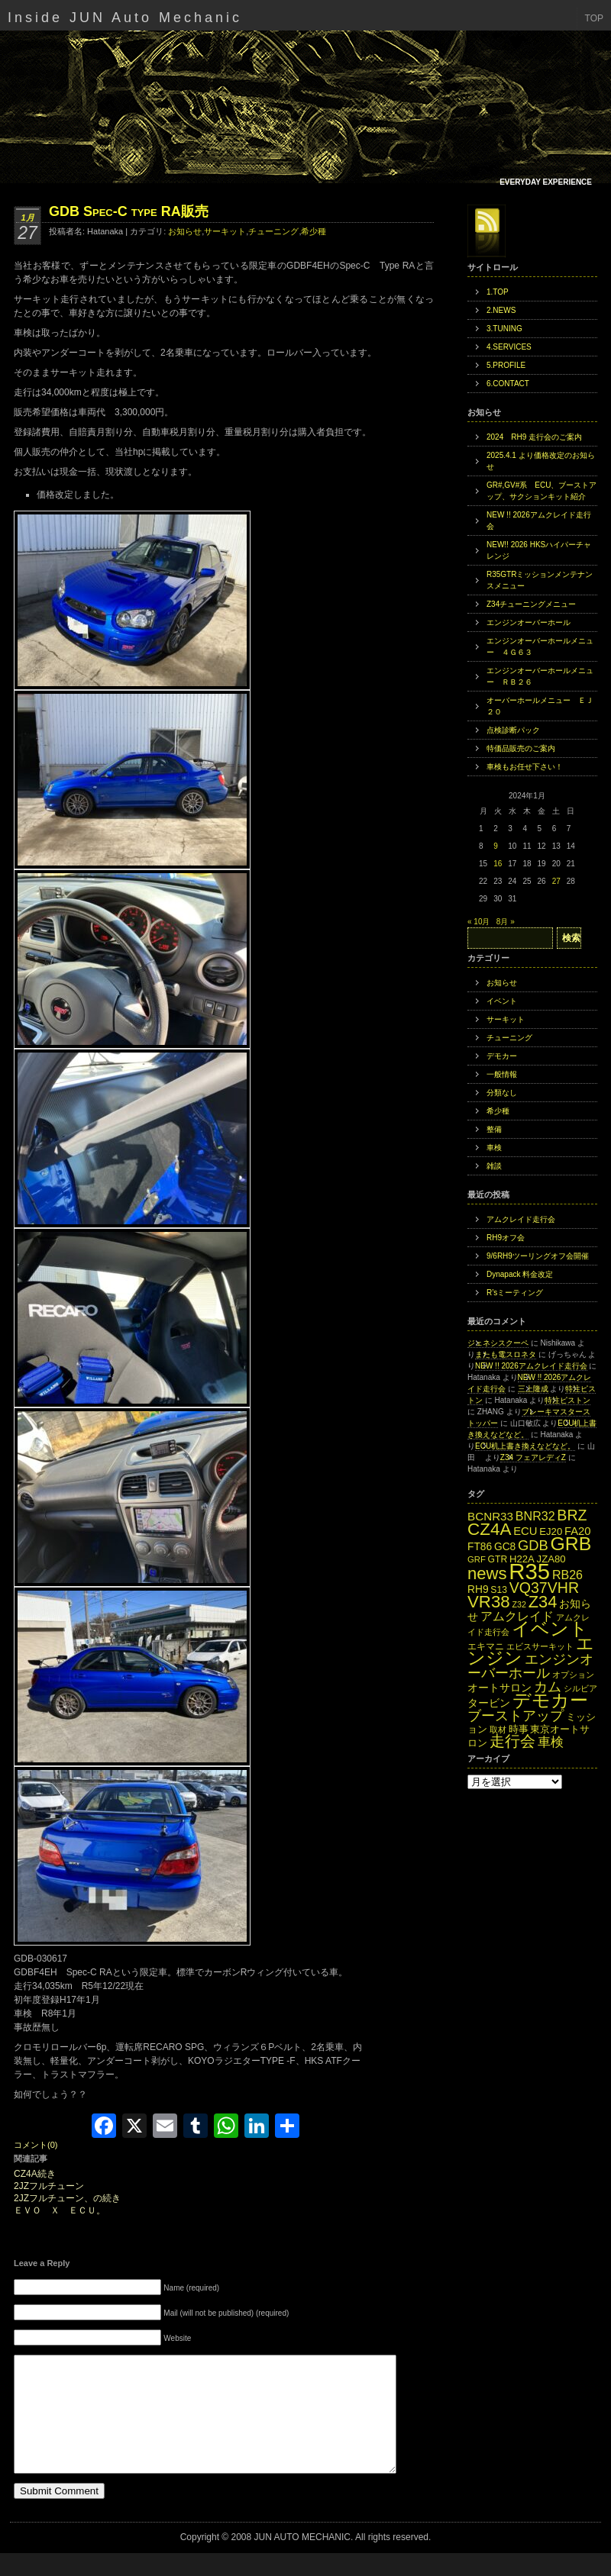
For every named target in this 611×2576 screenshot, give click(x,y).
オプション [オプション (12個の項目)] (573, 1674)
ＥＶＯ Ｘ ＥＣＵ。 (59, 2211)
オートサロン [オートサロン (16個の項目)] (499, 1688)
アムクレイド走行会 (521, 1219)
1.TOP (498, 292)
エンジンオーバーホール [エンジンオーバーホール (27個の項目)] (530, 1666)
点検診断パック (513, 730)
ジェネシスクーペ (498, 1343)
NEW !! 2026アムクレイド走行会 (539, 520)
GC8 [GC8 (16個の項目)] (505, 1546)
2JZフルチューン (49, 2186)
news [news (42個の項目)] (487, 1573)
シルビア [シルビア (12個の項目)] (580, 1688)
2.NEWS (501, 310)
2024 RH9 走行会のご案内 (534, 437)
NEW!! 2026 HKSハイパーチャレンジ (539, 550)
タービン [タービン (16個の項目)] (488, 1703)
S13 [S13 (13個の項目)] (498, 1590)
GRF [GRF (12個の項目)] (476, 1559)
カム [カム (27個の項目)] (547, 1686)
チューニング (273, 231)
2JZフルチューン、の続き (67, 2199)
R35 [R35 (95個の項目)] (529, 1571)
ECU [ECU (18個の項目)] (525, 1531)
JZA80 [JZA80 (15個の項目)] (551, 1559)
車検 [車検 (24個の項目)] (551, 1741)
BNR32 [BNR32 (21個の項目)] (535, 1516)
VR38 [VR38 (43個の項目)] (488, 1601)
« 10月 (478, 921)
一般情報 (502, 1074)
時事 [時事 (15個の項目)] (519, 1729)
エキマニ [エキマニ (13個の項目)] (485, 1646)
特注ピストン (567, 1400)
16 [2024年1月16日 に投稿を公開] (497, 863)
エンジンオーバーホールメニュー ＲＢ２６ (540, 676)
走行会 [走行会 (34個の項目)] (512, 1741)
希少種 (313, 231)
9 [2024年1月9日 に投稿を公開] (495, 846)
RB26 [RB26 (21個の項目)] (567, 1574)
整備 (494, 1129)
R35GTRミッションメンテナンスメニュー (540, 580)
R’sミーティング (515, 1292)
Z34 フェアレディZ (533, 1457)
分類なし (502, 1092)
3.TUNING (504, 328)
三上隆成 (533, 1389)
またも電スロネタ (505, 1354)
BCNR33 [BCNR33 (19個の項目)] (490, 1516)
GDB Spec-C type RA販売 (129, 211)
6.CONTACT (508, 383)
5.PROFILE (506, 365)
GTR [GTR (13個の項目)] (498, 1559)
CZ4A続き (35, 2174)
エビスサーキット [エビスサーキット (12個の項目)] (540, 1646)
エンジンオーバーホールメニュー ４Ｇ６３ (540, 646)
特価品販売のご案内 (521, 748)
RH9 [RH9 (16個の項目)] (478, 1589)
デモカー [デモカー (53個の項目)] (550, 1700)
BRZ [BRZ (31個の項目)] (572, 1515)
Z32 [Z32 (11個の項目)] (518, 1604)
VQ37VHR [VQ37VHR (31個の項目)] (544, 1587)
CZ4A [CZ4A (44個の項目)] (489, 1529)
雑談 (494, 1166)
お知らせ (185, 231)
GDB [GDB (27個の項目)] (533, 1545)
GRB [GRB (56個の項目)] (571, 1543)
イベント (502, 1001)
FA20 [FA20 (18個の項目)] (577, 1531)
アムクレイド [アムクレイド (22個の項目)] (517, 1616)
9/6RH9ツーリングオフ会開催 (538, 1256)
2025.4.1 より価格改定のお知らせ (541, 461)
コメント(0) (35, 2144)
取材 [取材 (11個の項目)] (498, 1729)
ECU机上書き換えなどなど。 (525, 1446)
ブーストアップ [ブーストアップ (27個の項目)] (515, 1715)
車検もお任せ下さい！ (525, 766)
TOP (594, 18)
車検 (494, 1147)
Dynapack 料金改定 (520, 1274)
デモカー (502, 1056)
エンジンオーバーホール (529, 622)
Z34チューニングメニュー (531, 604)
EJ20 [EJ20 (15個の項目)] (550, 1531)
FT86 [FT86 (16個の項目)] (479, 1546)
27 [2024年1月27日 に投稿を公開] (556, 881)
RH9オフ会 (506, 1237)
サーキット (225, 231)
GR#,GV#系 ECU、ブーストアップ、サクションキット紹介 (541, 491)
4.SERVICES (509, 347)
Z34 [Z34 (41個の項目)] (543, 1601)
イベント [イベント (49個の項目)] (550, 1629)
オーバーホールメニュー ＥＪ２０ (540, 706)
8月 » (505, 921)
